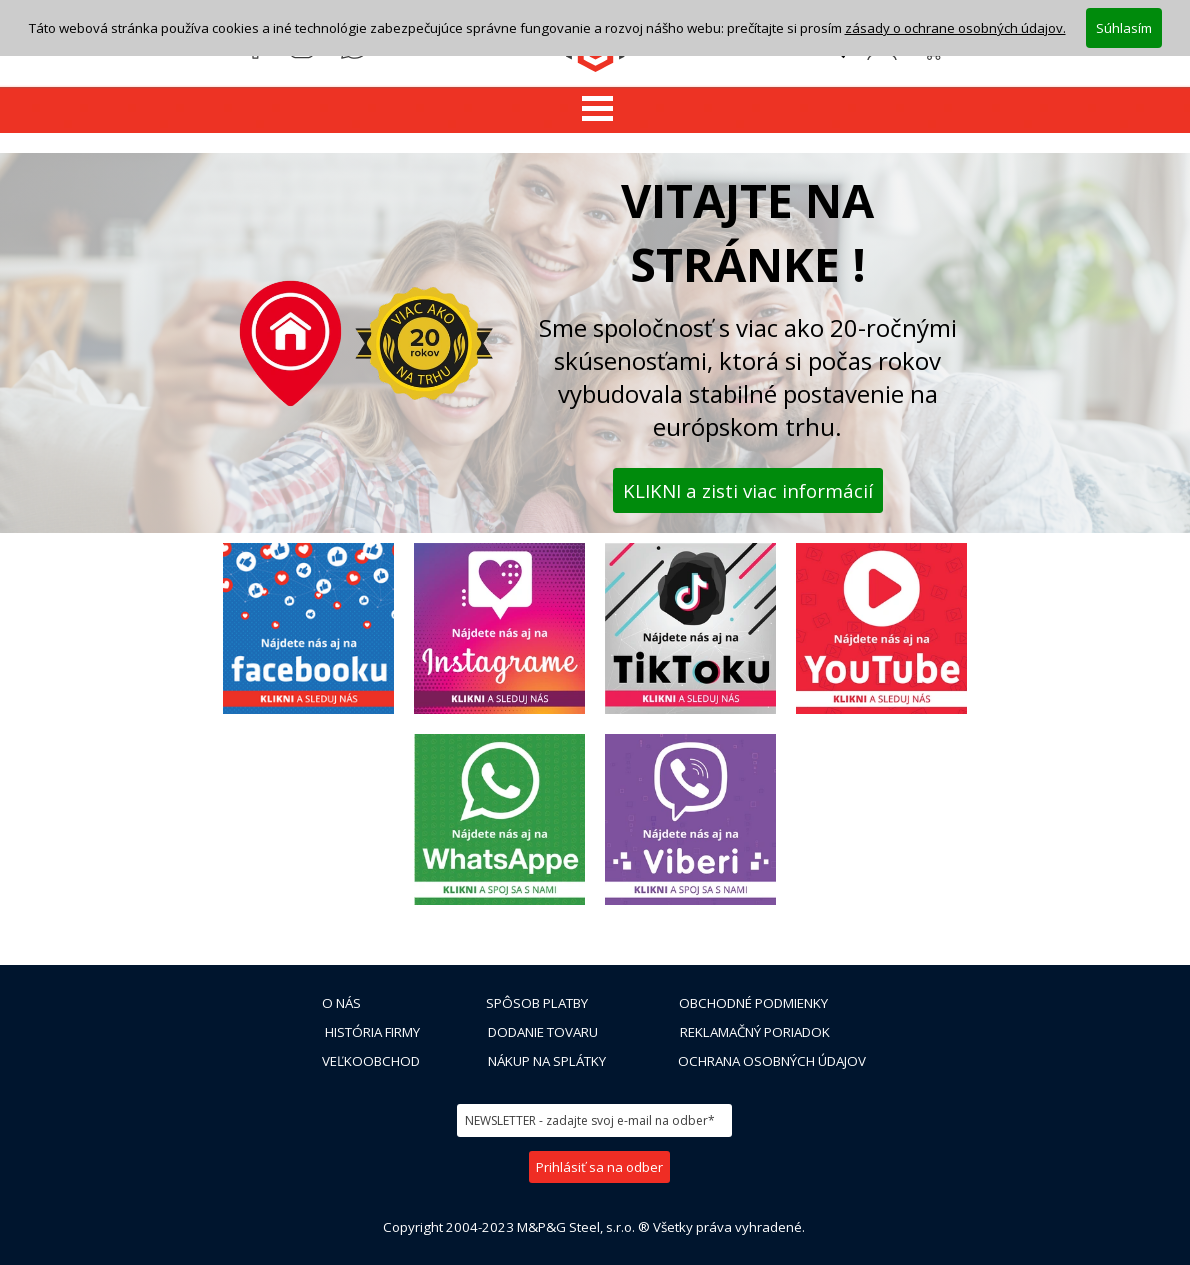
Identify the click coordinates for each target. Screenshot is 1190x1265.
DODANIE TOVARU (543, 1032)
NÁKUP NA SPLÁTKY (547, 1061)
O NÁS (341, 1003)
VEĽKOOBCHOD (371, 1061)
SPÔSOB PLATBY (537, 1003)
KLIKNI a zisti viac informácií (748, 490)
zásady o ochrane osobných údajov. (955, 28)
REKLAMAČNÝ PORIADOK (755, 1032)
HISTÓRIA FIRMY (372, 1032)
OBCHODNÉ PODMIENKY (753, 1003)
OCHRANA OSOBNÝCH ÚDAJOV (772, 1061)
